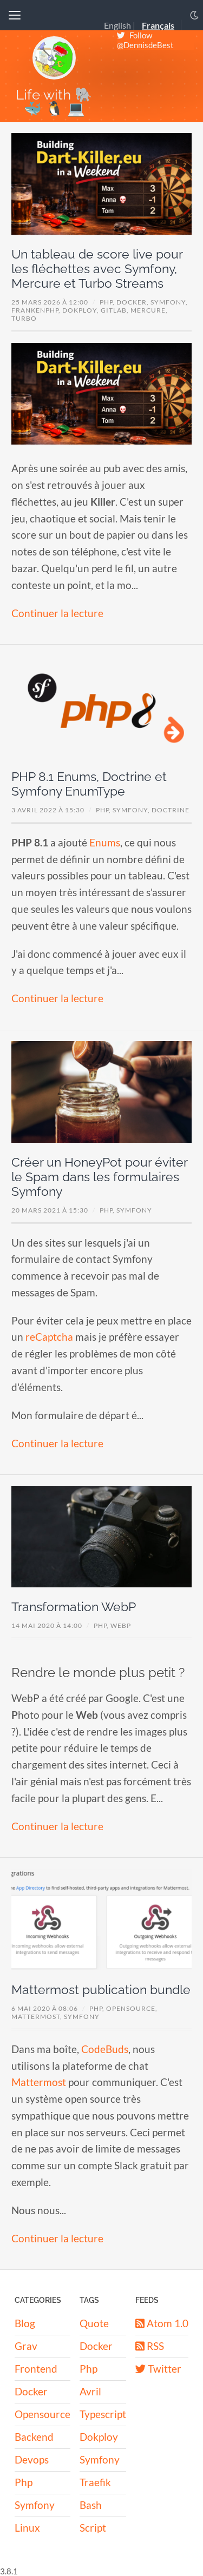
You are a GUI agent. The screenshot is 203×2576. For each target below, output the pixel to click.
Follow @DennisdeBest (145, 40)
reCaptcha (49, 1336)
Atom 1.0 (161, 2323)
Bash (91, 2505)
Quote (94, 2323)
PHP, (108, 302)
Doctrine (170, 810)
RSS (149, 2346)
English (117, 26)
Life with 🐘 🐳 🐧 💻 (54, 101)
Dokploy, (81, 310)
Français (158, 26)
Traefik (95, 2482)
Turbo (24, 318)
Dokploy (99, 2437)
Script (93, 2527)
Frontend (36, 2368)
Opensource (42, 2414)
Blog (25, 2323)
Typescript (103, 2414)
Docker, (133, 302)
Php (23, 2482)
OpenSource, (132, 2008)
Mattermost (38, 2082)
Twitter (158, 2368)
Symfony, (169, 302)
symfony (82, 2016)
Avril (90, 2391)
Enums (104, 842)
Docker (31, 2391)
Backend (34, 2437)
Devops (32, 2459)
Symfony (134, 1210)
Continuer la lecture (57, 613)
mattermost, (37, 2016)
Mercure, (149, 310)
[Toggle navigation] (14, 15)
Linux (27, 2527)
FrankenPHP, (36, 310)
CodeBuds (104, 2049)
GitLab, (115, 310)
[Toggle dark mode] (194, 15)
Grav (26, 2346)
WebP (120, 1625)
